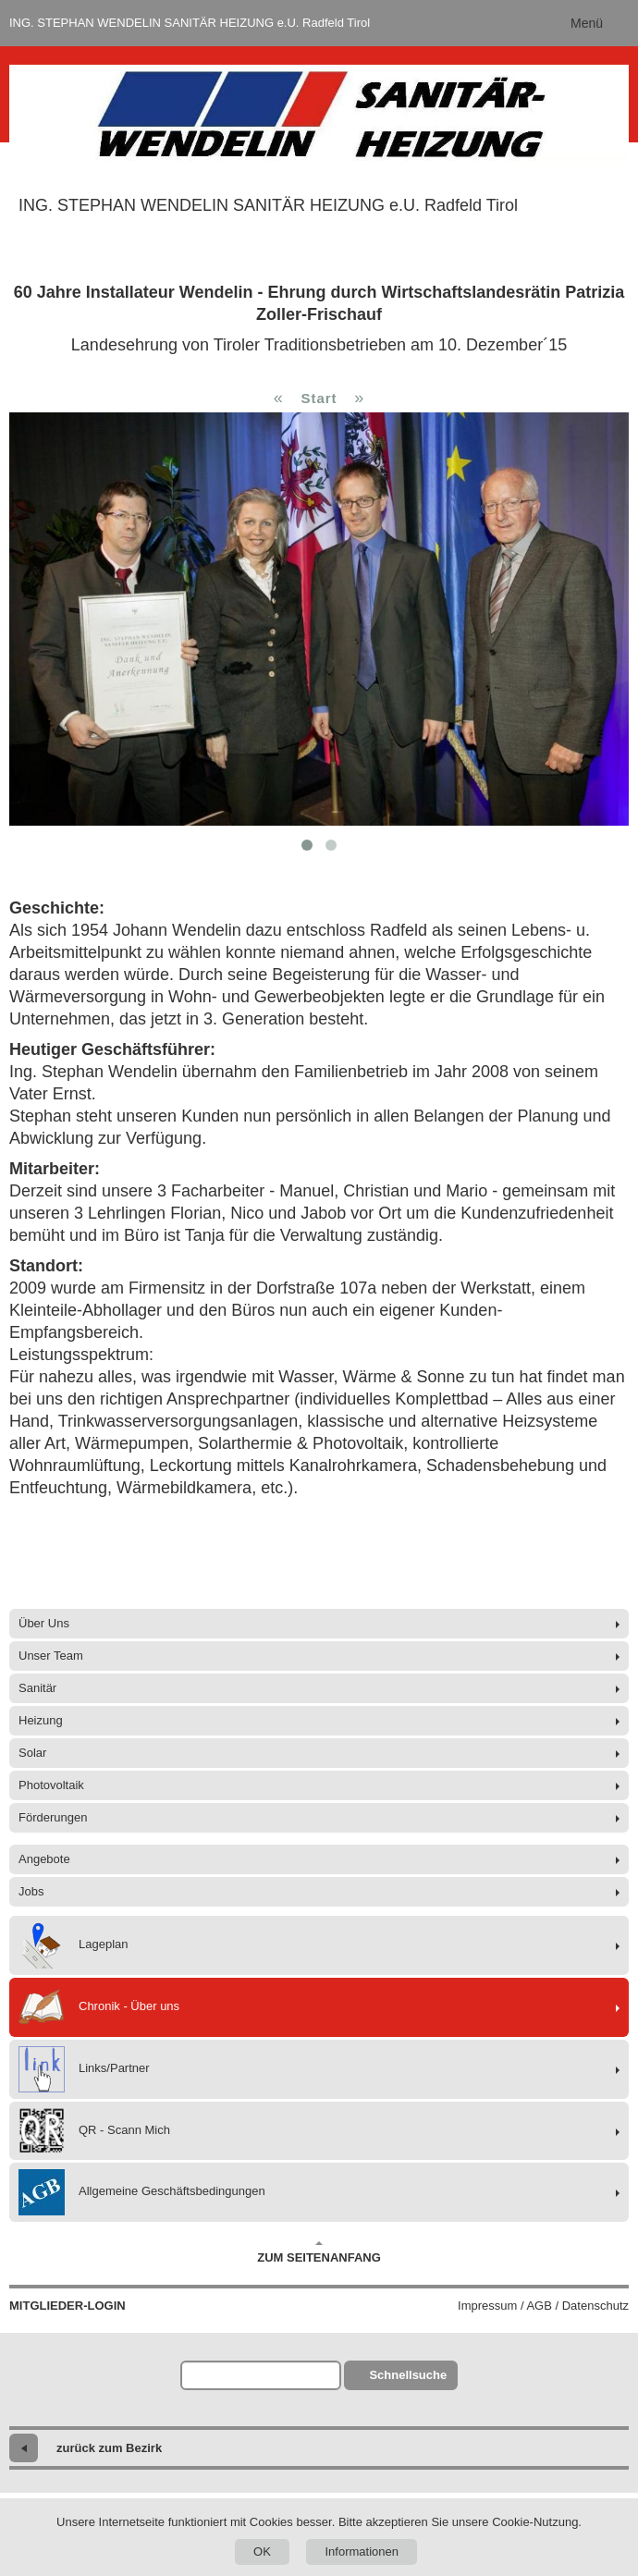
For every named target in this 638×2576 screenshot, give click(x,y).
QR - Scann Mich (94, 2130)
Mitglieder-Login (67, 2305)
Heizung (40, 1720)
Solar (32, 1753)
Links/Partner (84, 2069)
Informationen (362, 2551)
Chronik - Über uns (98, 2007)
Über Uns (43, 1623)
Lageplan (73, 1945)
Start (319, 398)
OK (262, 2551)
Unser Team (50, 1655)
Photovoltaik (51, 1785)
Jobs (30, 1891)
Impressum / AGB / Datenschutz (543, 2305)
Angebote (44, 1859)
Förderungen (52, 1817)
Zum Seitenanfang (319, 2252)
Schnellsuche (408, 2375)
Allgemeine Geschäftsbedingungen (141, 2192)
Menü (587, 23)
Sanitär (37, 1688)
